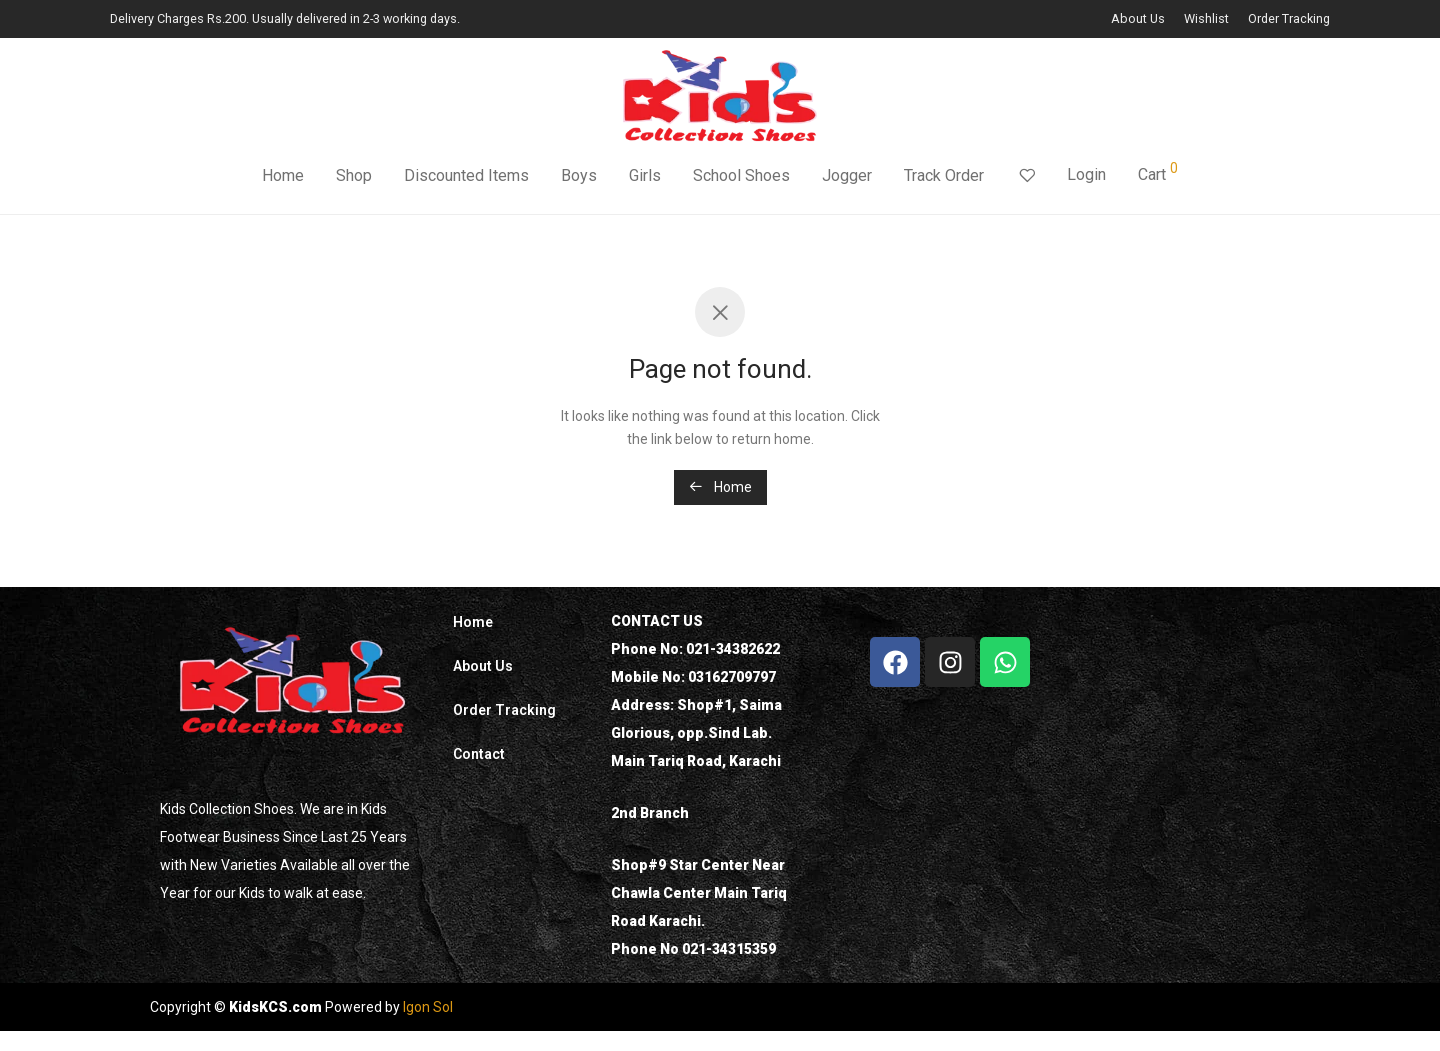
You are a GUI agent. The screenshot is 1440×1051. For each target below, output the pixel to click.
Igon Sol (428, 1007)
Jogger (847, 177)
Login (1086, 176)
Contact (479, 754)
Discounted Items (466, 177)
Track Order (944, 177)
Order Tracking (1289, 19)
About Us (1138, 19)
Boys (579, 177)
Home (283, 177)
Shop (354, 177)
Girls (645, 177)
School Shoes (741, 177)
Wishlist (1206, 19)
